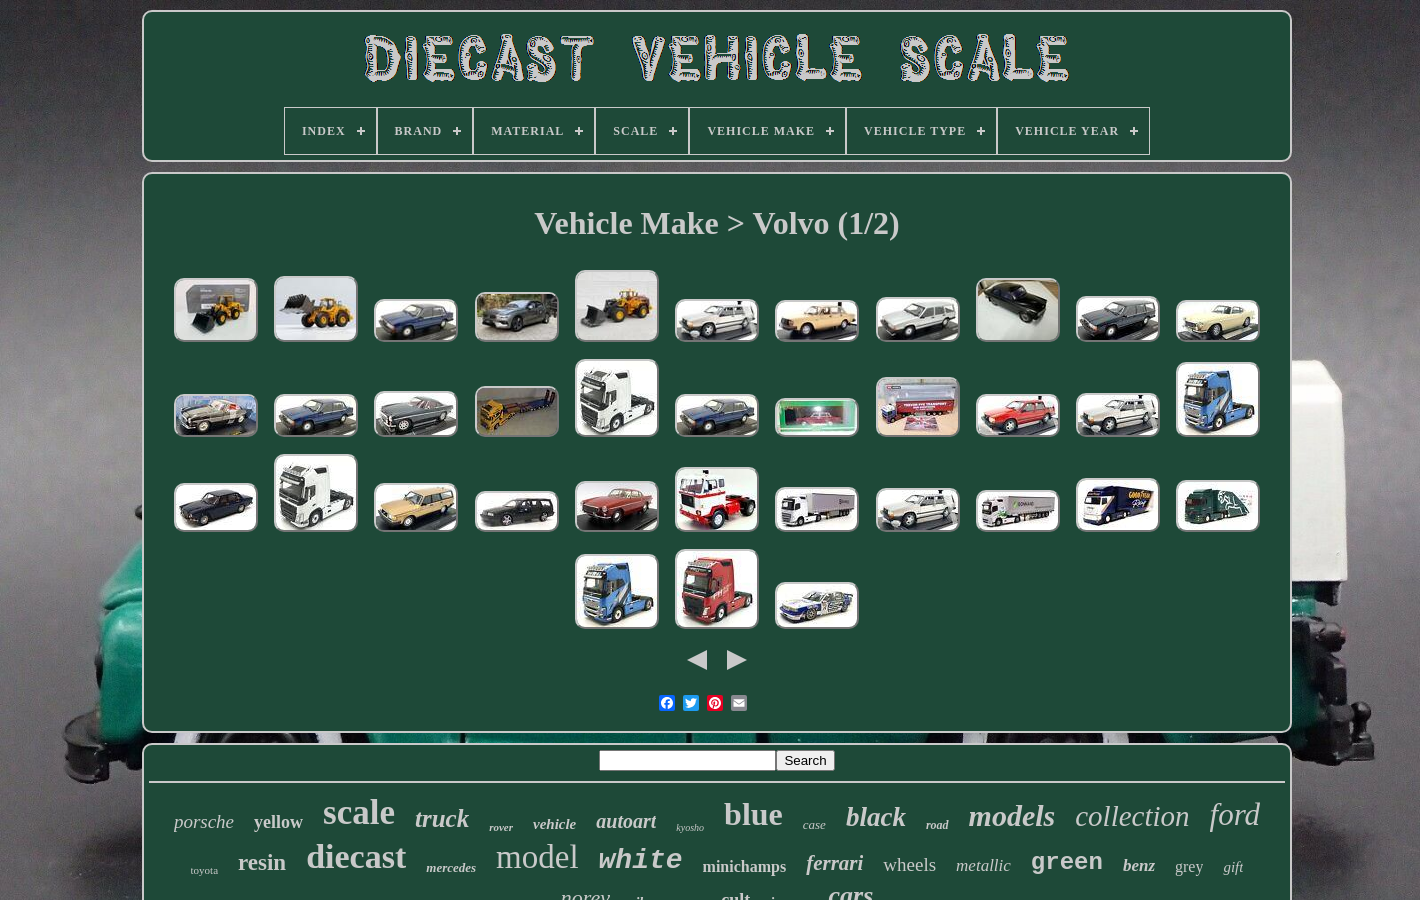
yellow (278, 822)
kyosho (690, 827)
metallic (983, 865)
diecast (356, 856)
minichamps (745, 866)
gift (1233, 867)
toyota (205, 870)
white (641, 860)
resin (262, 862)
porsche (204, 821)
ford (1235, 814)
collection (1132, 816)
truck (442, 818)
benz (1139, 865)
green (1067, 862)
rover (501, 827)
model (537, 857)
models (1012, 815)
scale (359, 812)
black (876, 817)
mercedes (451, 867)
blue (753, 814)
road (937, 825)
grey (1189, 866)
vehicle (554, 824)
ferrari (834, 863)
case (814, 824)
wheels (909, 864)
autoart (626, 821)
